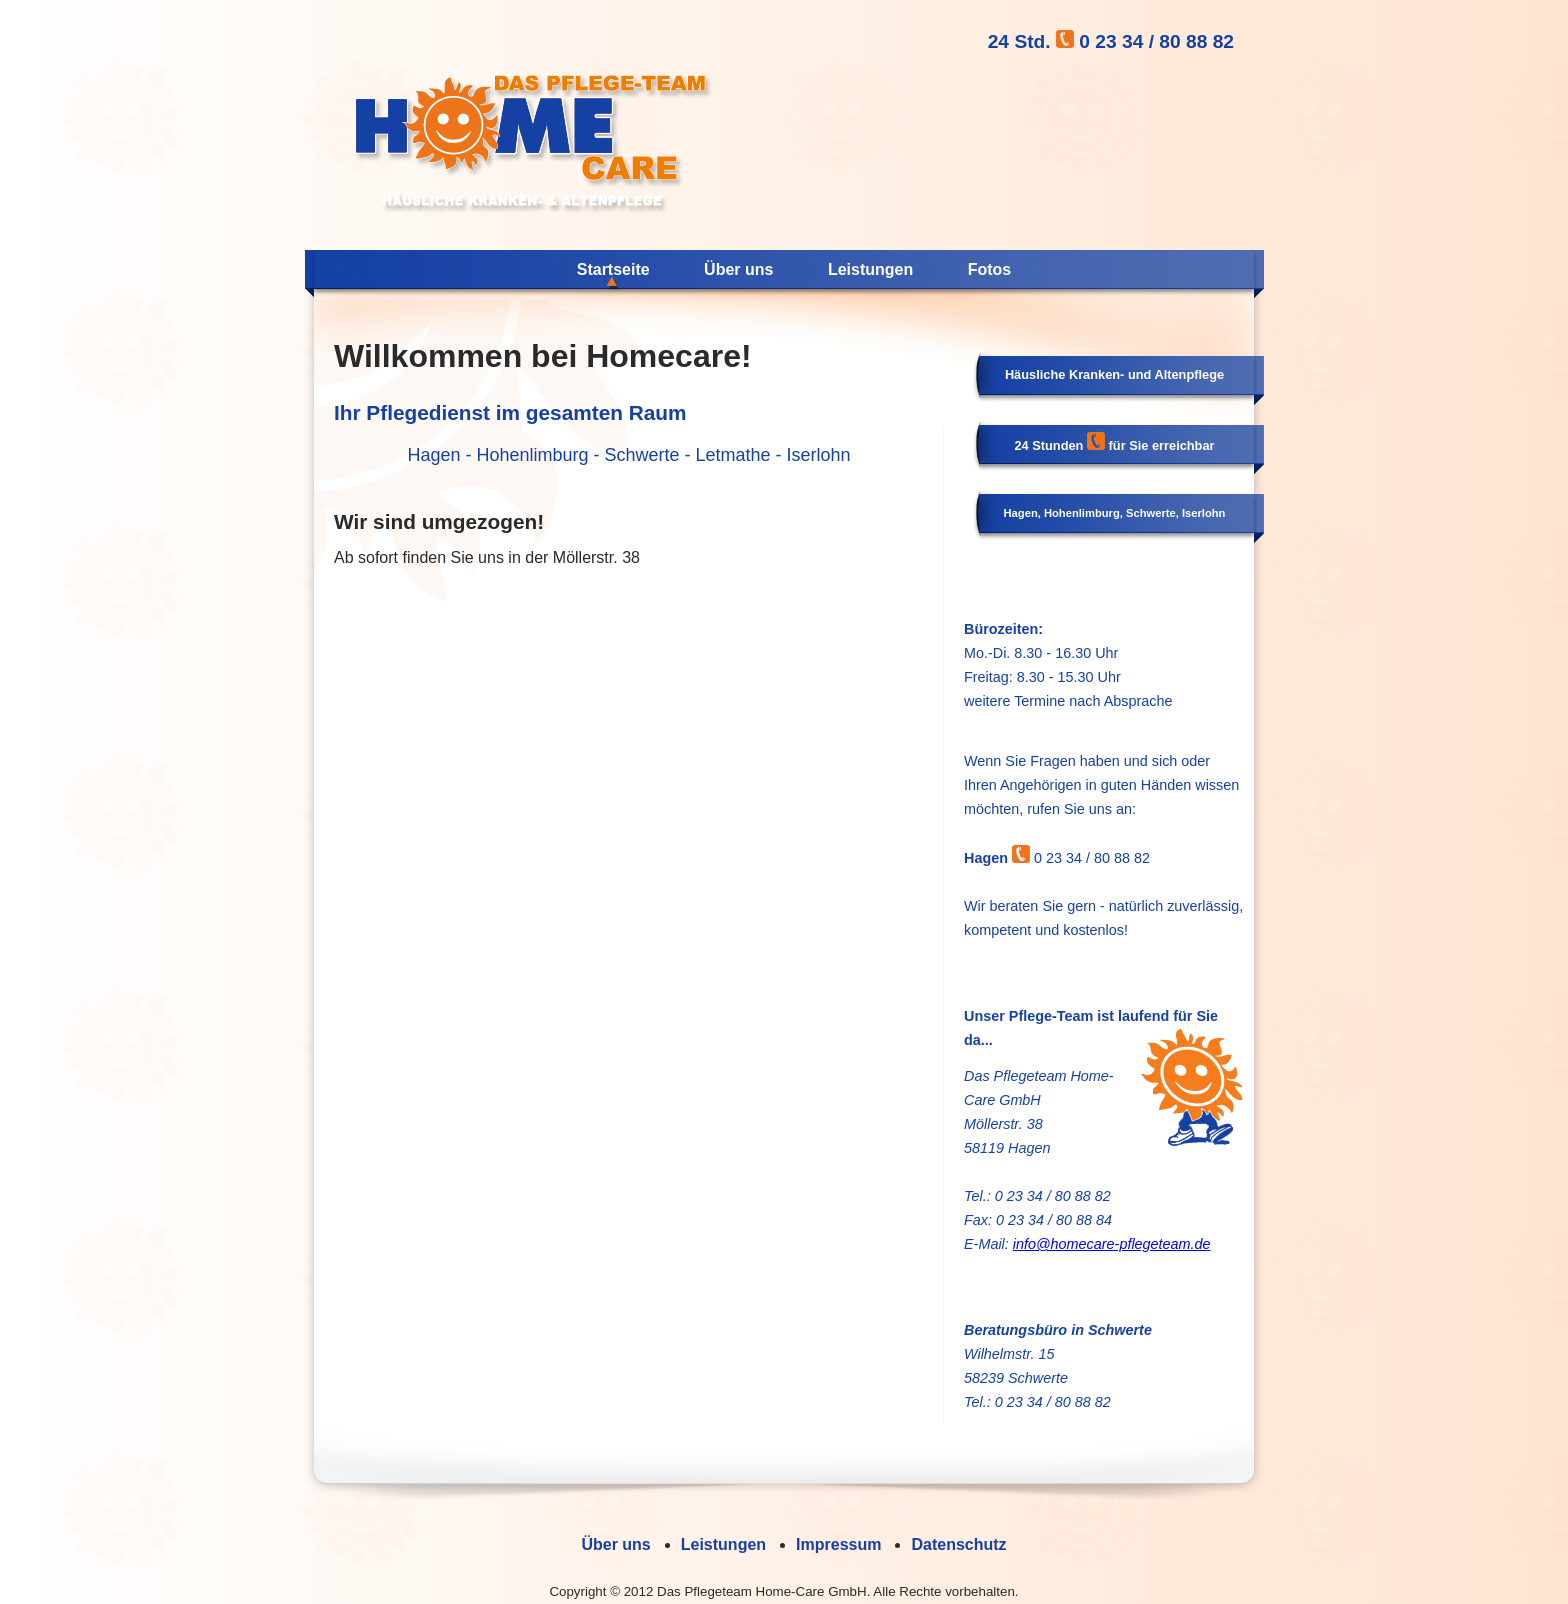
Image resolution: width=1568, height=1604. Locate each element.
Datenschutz (958, 1544)
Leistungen (870, 269)
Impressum (838, 1544)
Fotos (990, 269)
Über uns (738, 269)
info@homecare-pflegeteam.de (1112, 1244)
